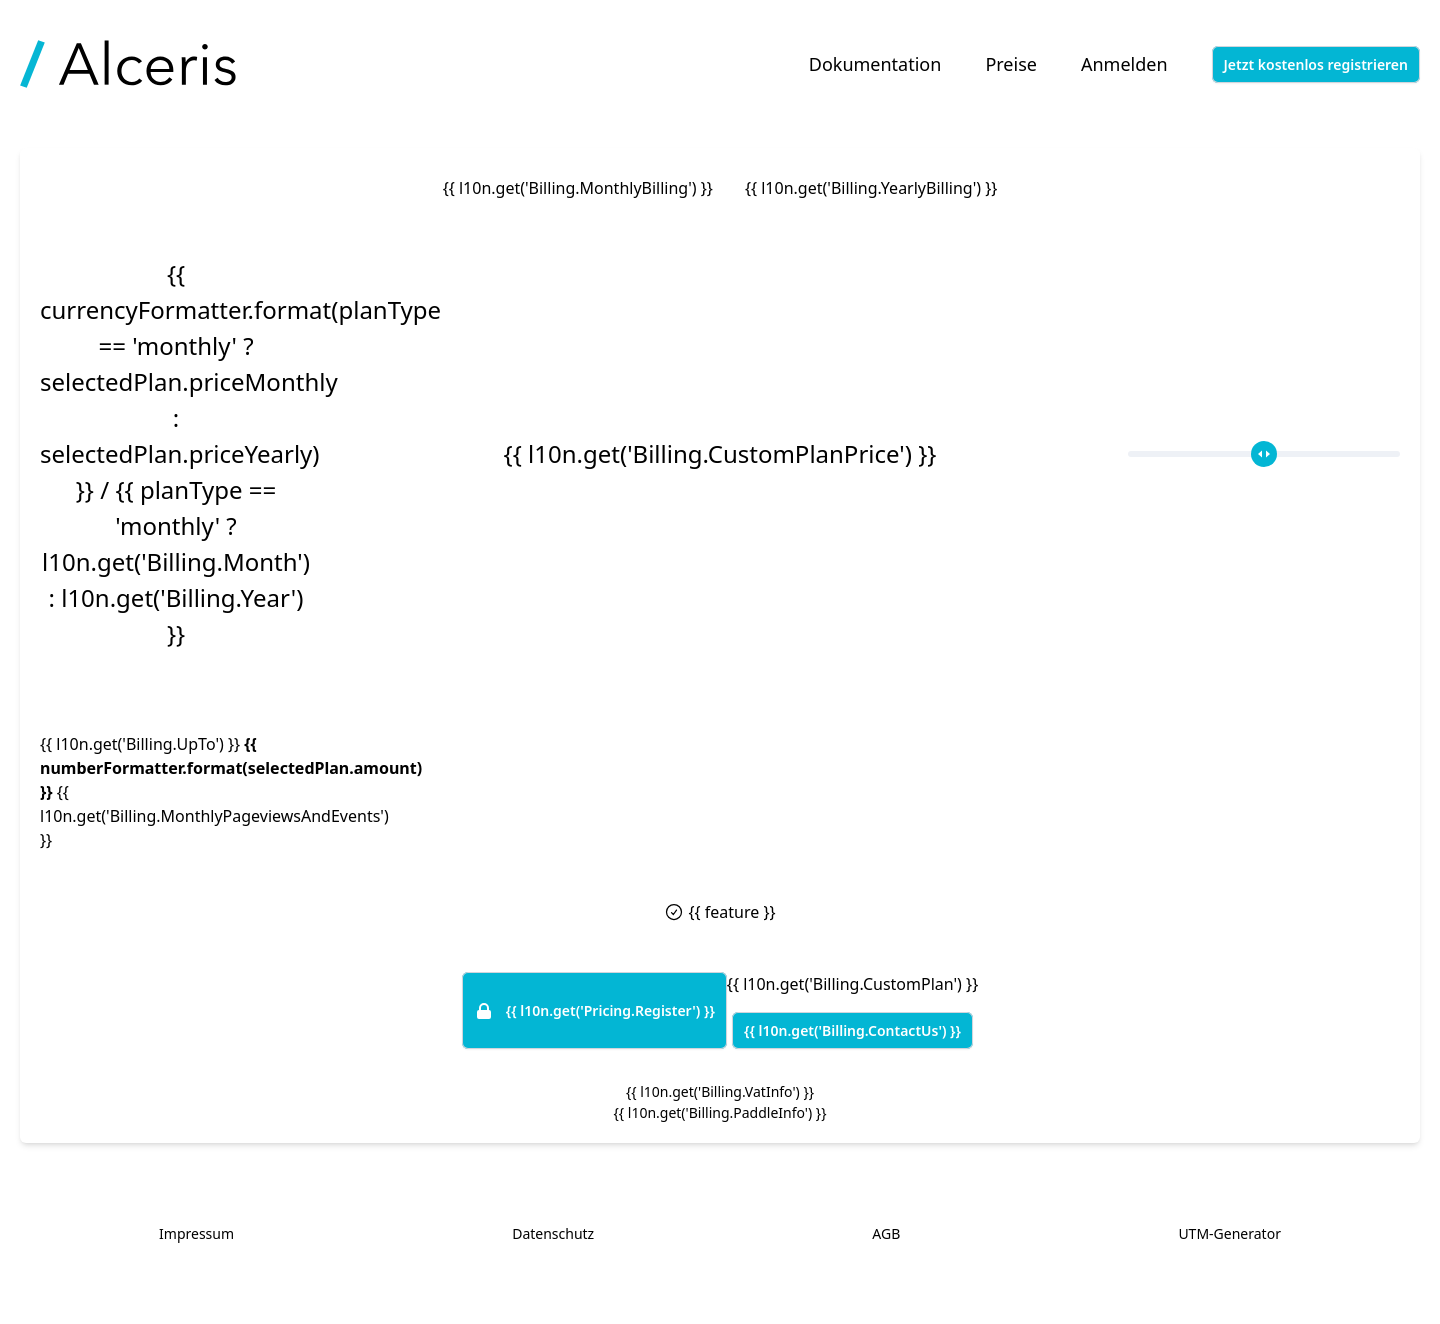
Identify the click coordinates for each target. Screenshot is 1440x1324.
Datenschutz (553, 1233)
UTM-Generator (1229, 1233)
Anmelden (1124, 64)
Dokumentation (875, 64)
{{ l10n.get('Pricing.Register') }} (594, 1011)
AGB (886, 1233)
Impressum (196, 1233)
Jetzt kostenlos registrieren (1316, 64)
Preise (1011, 64)
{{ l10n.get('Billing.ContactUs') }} (852, 1030)
